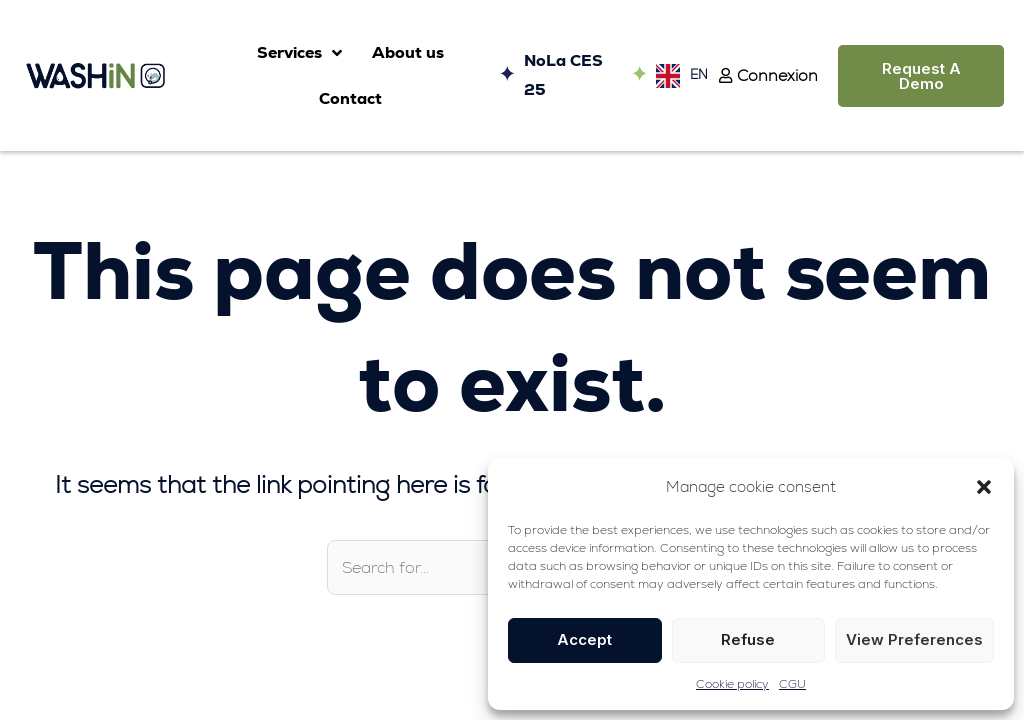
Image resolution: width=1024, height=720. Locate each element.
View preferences (914, 639)
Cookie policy (732, 684)
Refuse (748, 639)
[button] (984, 487)
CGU (792, 684)
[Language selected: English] (677, 75)
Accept (584, 639)
